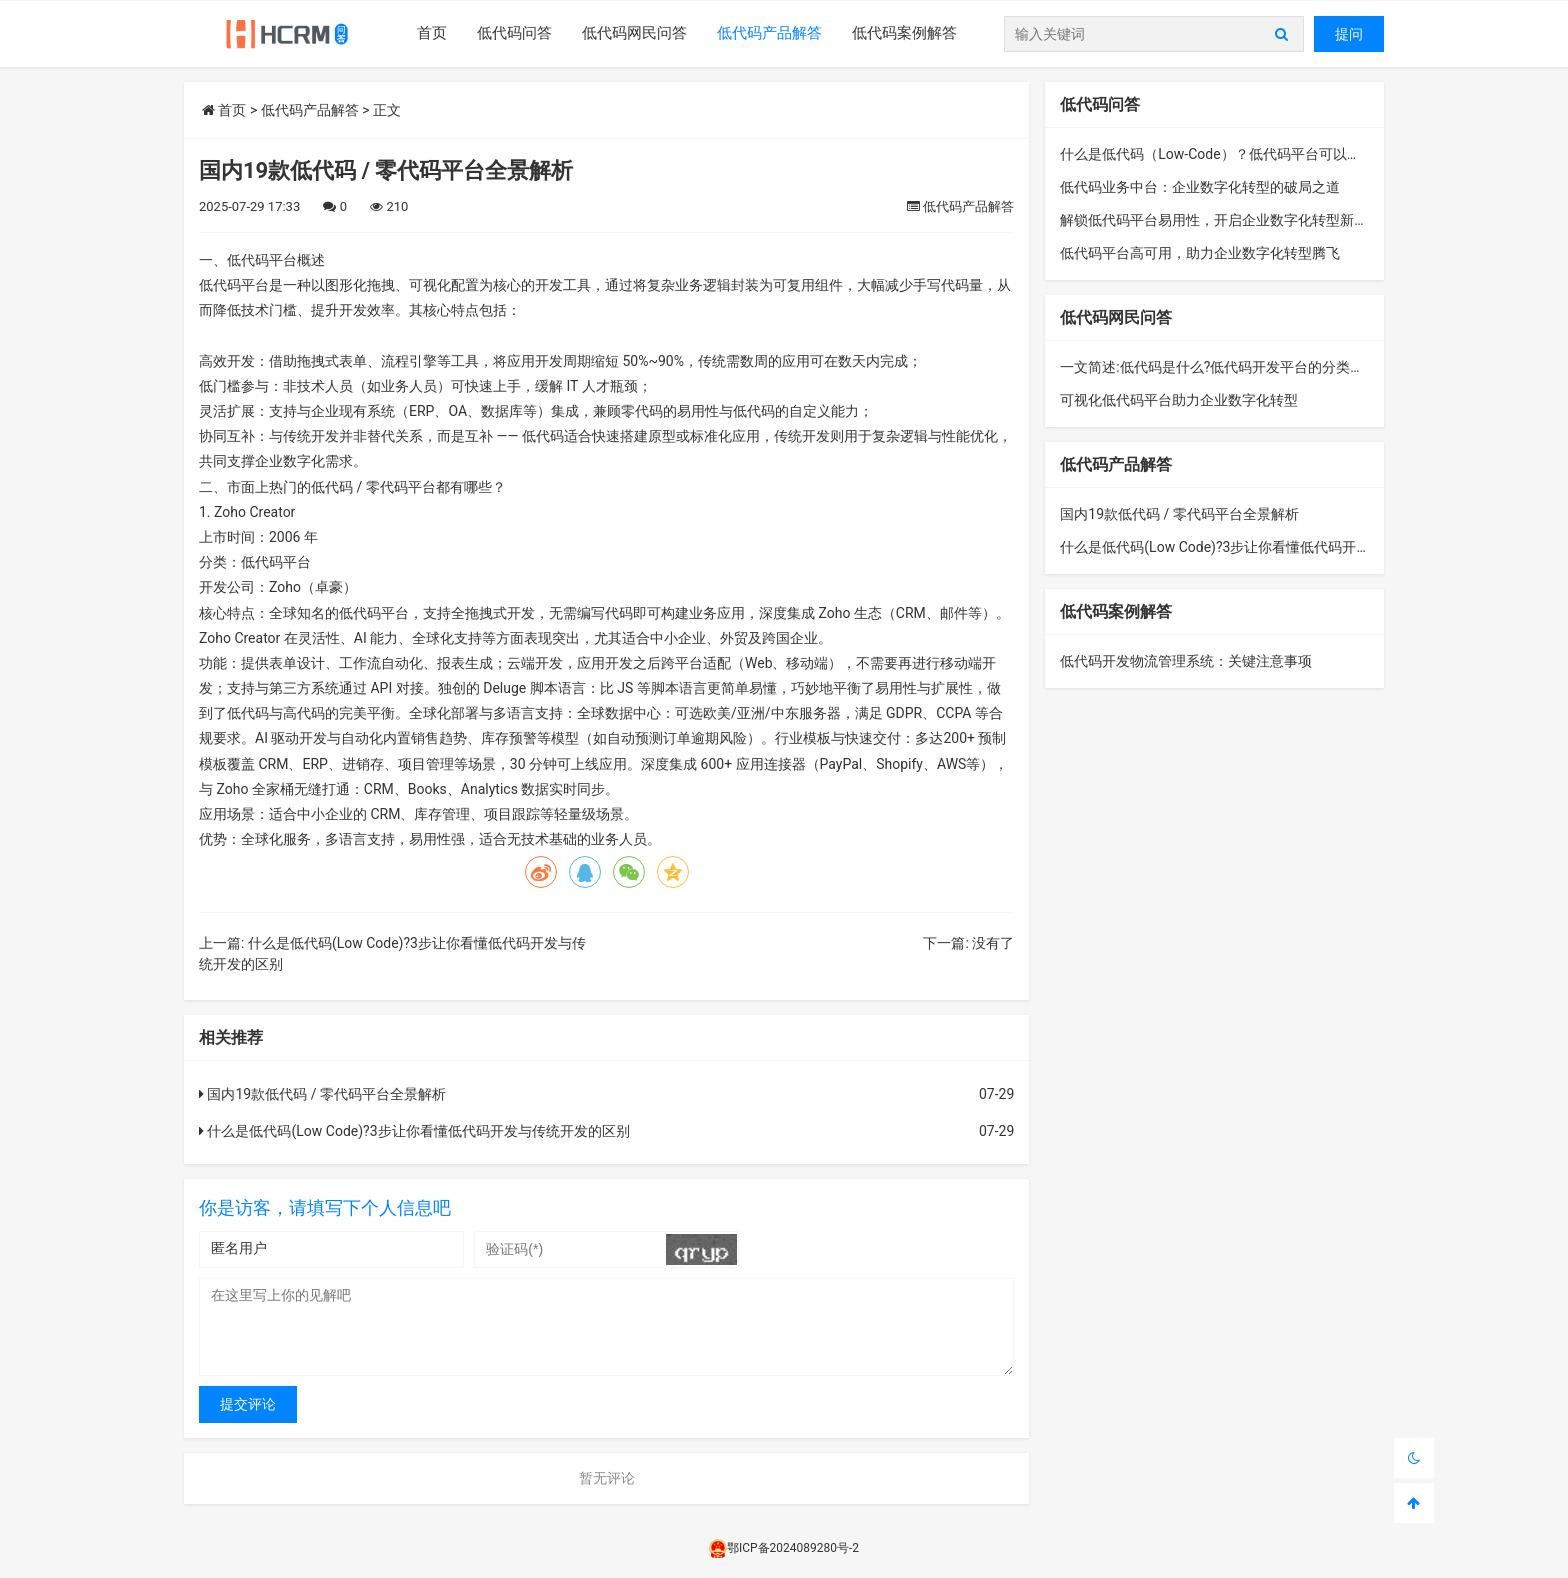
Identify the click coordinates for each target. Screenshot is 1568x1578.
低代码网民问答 (634, 33)
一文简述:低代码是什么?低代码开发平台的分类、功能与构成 (1247, 367)
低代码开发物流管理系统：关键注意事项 (1186, 661)
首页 (432, 33)
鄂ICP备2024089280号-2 (784, 1548)
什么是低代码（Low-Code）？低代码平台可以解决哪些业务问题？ (1266, 154)
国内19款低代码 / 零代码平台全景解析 (322, 1094)
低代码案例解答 (904, 33)
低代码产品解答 (769, 33)
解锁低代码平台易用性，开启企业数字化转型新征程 (1221, 220)
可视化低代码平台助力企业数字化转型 (1179, 400)
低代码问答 (514, 33)
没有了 (993, 943)
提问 (1349, 34)
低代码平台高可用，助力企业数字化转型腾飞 (1200, 253)
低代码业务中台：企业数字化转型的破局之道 (1200, 187)
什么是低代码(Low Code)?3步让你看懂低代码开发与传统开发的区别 (414, 1131)
